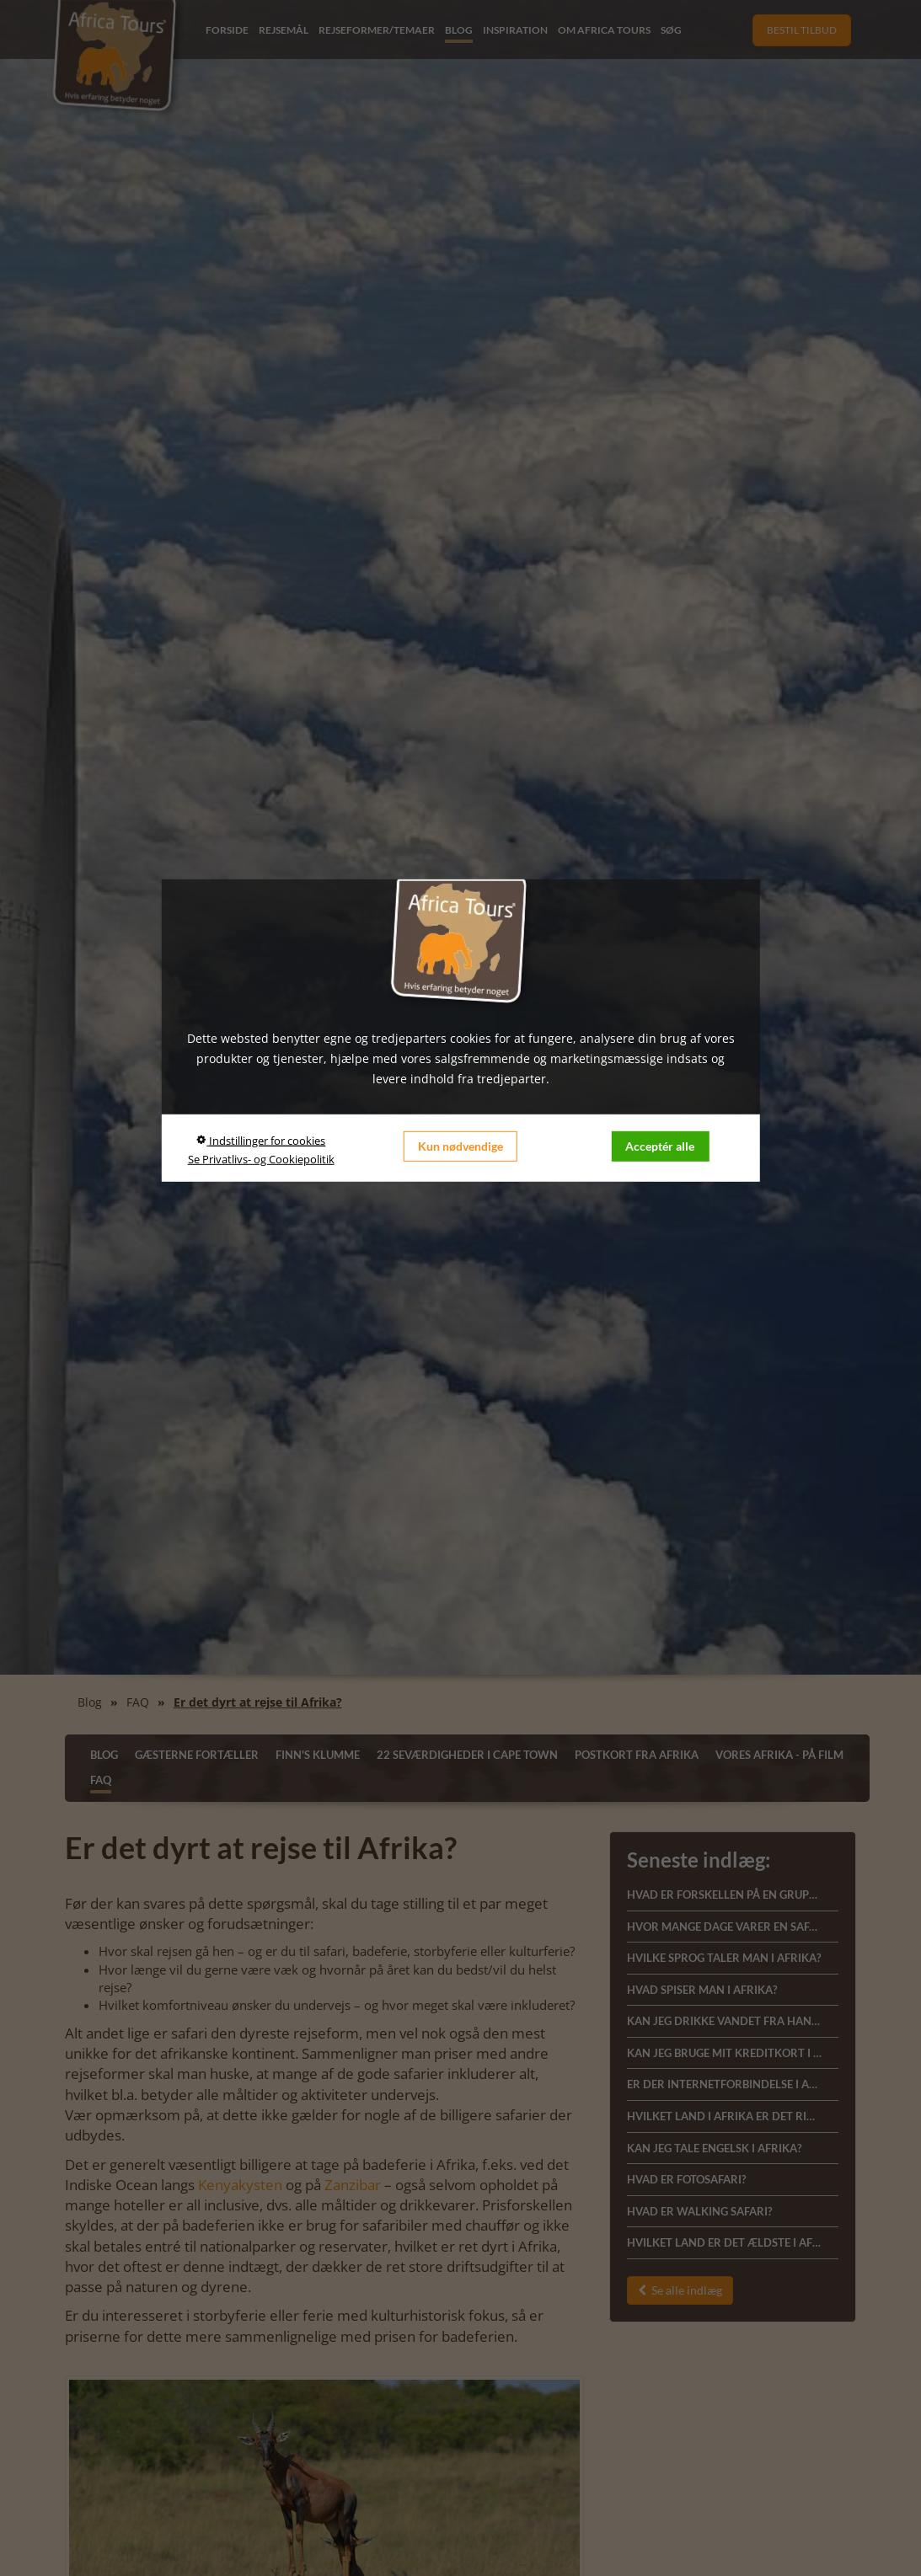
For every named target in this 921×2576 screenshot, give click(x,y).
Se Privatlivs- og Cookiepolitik (261, 1158)
